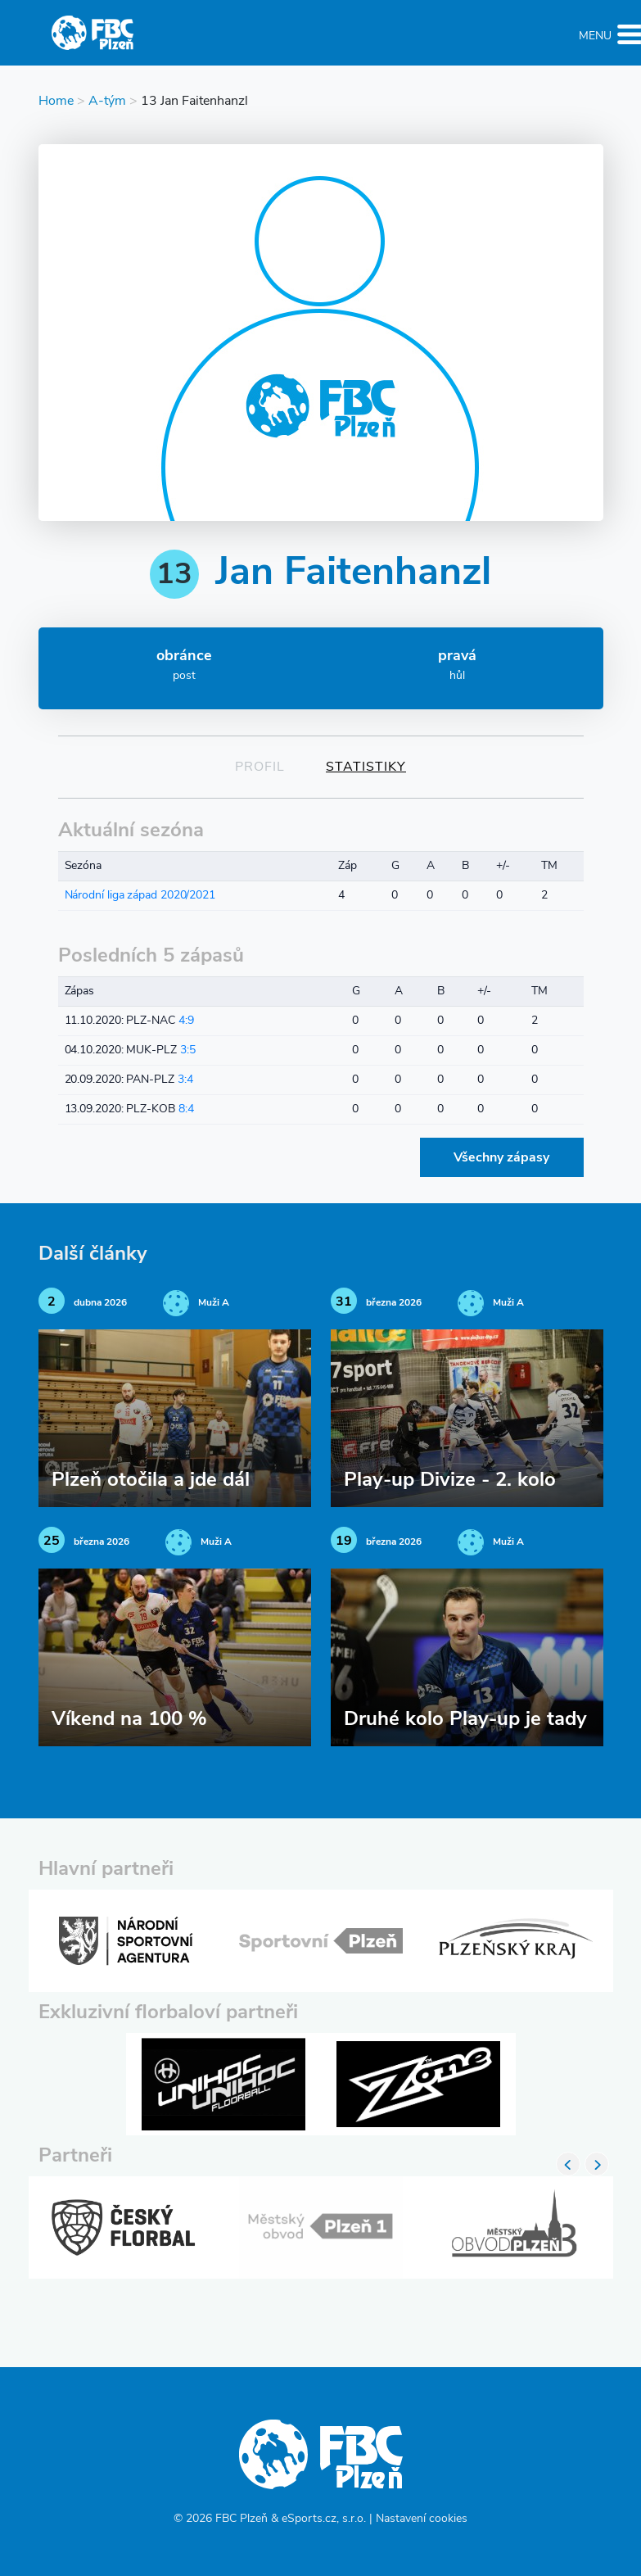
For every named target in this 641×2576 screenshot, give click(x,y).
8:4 (186, 1109)
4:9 (186, 1021)
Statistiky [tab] (366, 767)
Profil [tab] (260, 767)
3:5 (188, 1050)
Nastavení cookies (421, 2519)
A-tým (107, 101)
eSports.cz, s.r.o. (324, 2519)
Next (597, 2164)
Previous (568, 2164)
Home (56, 101)
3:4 (185, 1080)
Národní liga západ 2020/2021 (140, 896)
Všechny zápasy (501, 1158)
